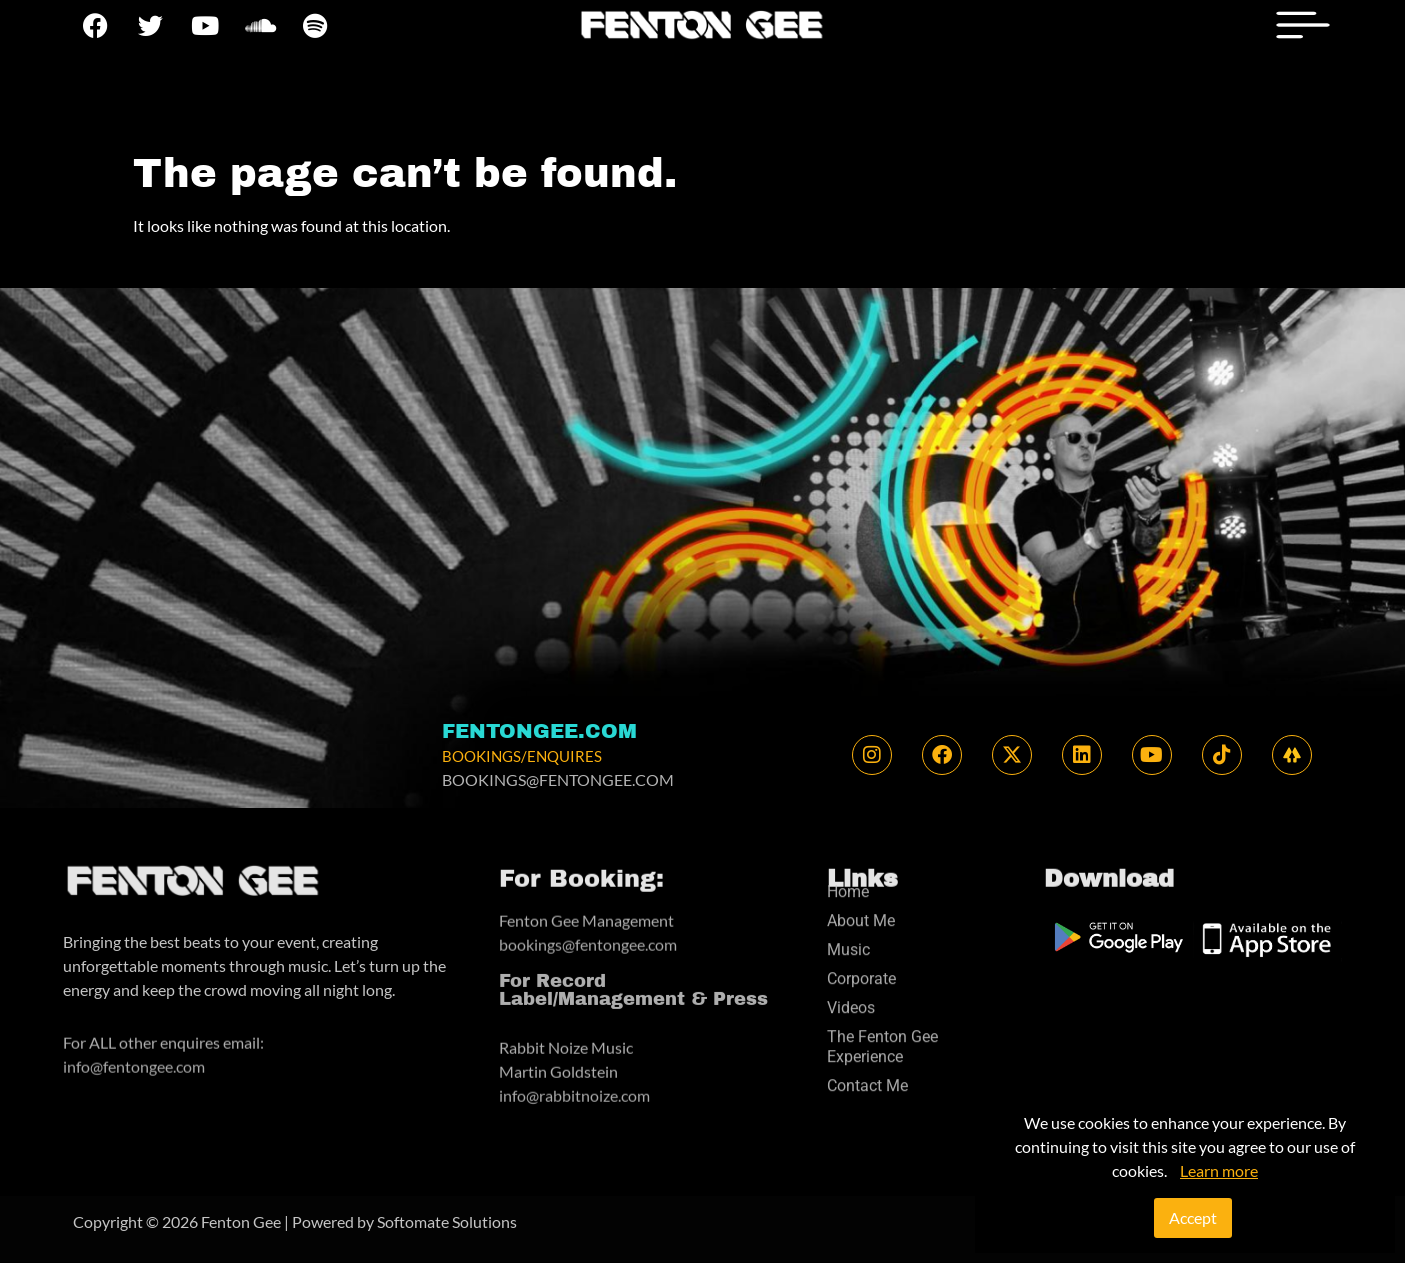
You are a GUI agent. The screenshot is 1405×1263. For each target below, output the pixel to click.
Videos (851, 935)
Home (848, 819)
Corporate (861, 906)
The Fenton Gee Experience (882, 974)
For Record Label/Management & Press (633, 965)
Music (848, 877)
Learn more (1219, 1170)
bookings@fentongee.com (588, 921)
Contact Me (867, 1013)
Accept (1193, 1217)
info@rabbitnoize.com (574, 1065)
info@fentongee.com (134, 1043)
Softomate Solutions (447, 1221)
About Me (861, 848)
